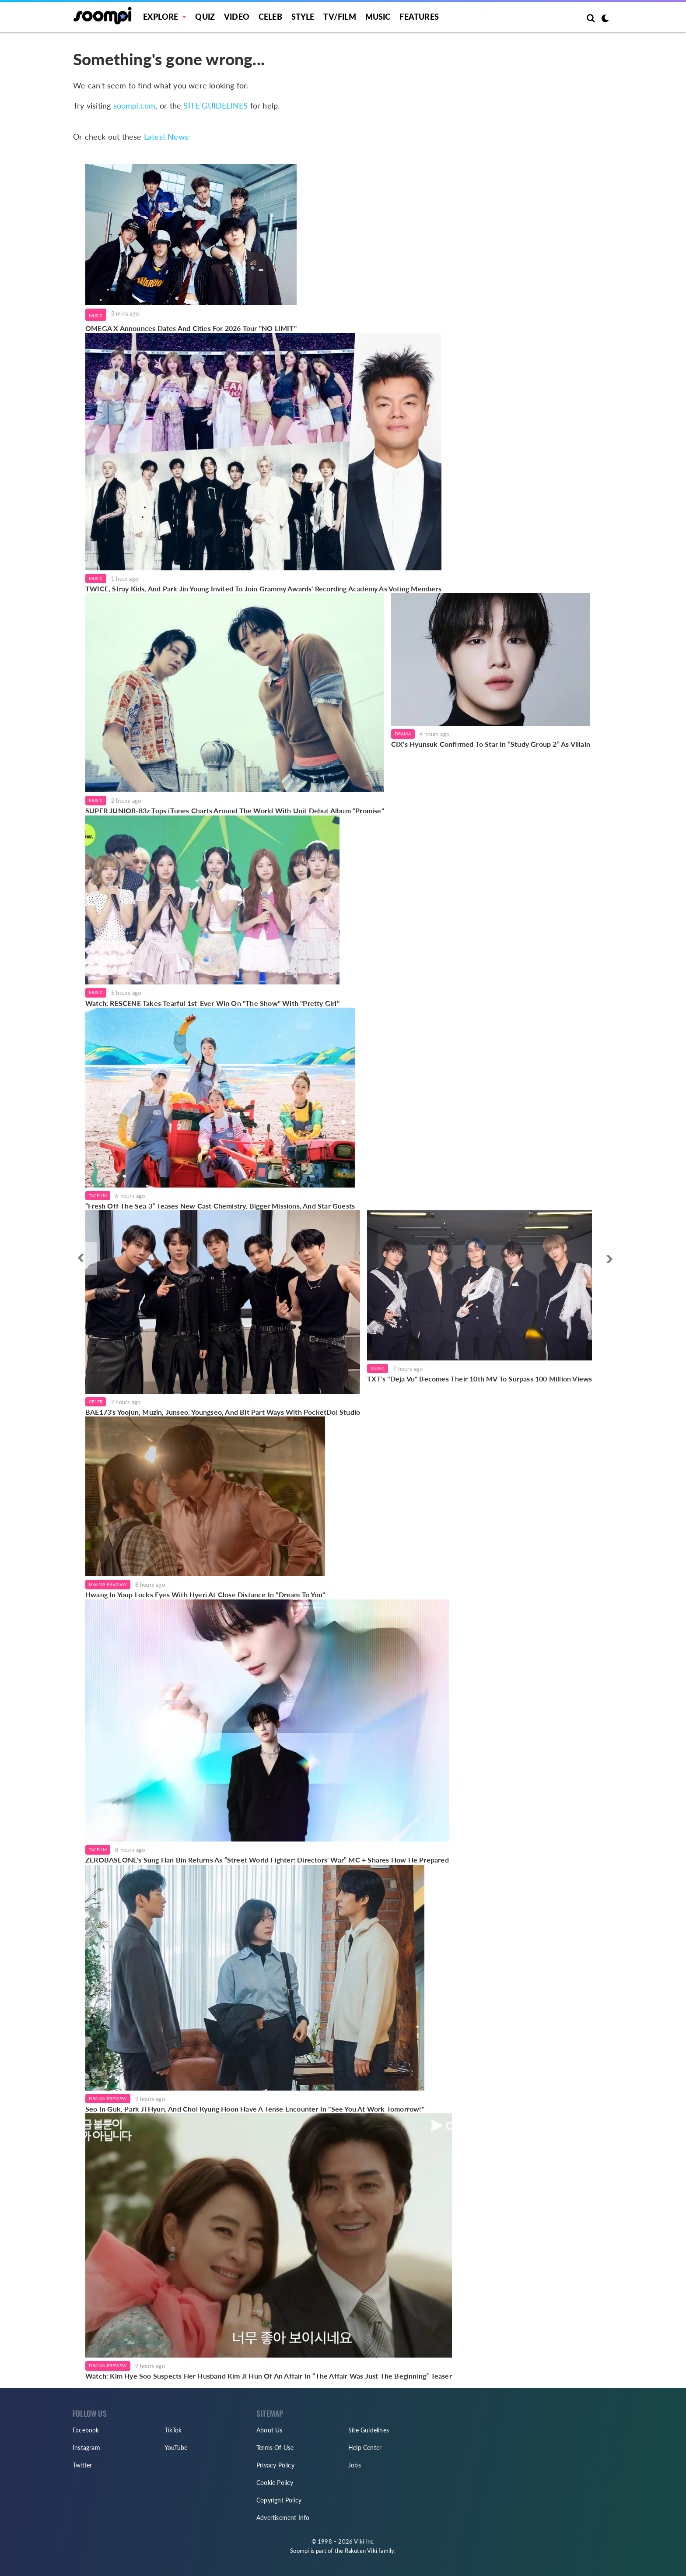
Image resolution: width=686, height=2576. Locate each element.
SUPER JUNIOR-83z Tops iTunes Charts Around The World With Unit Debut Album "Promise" (234, 810)
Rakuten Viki (361, 2550)
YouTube (175, 2447)
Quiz (205, 16)
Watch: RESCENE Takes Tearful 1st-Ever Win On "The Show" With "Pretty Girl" (212, 1003)
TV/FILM (339, 16)
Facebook (86, 2430)
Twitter (82, 2465)
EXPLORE (160, 16)
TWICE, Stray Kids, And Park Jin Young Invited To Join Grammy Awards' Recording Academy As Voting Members (263, 588)
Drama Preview (108, 1584)
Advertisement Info (283, 2517)
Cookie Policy (275, 2482)
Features (419, 16)
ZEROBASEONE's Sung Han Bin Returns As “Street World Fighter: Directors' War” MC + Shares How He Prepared (267, 1860)
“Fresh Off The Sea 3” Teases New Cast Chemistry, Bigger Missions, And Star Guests (220, 1206)
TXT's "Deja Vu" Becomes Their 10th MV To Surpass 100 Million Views (479, 1378)
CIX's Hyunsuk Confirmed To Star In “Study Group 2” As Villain (490, 744)
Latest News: (167, 136)
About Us (269, 2430)
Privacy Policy (275, 2465)
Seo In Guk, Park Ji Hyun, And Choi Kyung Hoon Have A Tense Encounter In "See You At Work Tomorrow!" (254, 2109)
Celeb (270, 16)
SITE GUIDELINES (215, 105)
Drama (403, 733)
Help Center (365, 2447)
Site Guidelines (368, 2430)
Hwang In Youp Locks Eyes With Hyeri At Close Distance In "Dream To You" (205, 1594)
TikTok (173, 2430)
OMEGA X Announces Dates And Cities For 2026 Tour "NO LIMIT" (191, 328)
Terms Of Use (275, 2447)
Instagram (86, 2447)
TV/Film (98, 1195)
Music (378, 16)
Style (303, 16)
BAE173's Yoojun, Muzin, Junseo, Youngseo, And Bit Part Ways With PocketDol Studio (222, 1412)
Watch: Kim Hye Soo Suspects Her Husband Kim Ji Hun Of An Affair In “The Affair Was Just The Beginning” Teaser (268, 2376)
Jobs (354, 2465)
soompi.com (134, 105)
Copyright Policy (278, 2500)
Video (236, 16)
